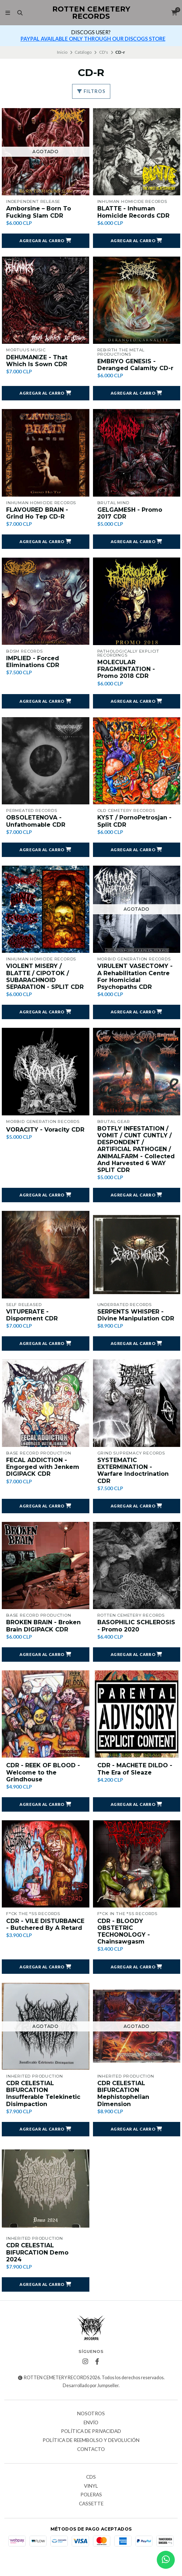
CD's (103, 52)
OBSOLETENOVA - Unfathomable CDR (35, 821)
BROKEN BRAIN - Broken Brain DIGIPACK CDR (43, 1626)
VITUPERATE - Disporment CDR (32, 1315)
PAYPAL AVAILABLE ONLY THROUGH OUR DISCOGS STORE (93, 39)
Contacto (91, 2449)
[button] (45, 241)
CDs (91, 2477)
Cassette (91, 2503)
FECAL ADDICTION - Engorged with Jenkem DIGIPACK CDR (42, 1467)
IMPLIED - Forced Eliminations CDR (32, 662)
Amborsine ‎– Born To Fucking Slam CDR (38, 212)
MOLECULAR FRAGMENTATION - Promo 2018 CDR (126, 669)
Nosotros (91, 2413)
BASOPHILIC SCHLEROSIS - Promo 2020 (136, 1626)
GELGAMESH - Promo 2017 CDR (129, 513)
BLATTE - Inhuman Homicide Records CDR (133, 212)
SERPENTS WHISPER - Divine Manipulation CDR (135, 1315)
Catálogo (83, 52)
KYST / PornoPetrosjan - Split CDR (134, 821)
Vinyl (91, 2486)
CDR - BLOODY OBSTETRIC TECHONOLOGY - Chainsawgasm (123, 1931)
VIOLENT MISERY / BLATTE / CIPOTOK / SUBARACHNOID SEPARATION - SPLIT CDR (45, 976)
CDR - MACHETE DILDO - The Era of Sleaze (134, 1769)
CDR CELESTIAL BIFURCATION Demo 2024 (37, 2252)
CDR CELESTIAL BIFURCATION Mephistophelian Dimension (123, 2094)
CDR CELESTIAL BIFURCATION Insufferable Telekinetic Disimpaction (43, 2094)
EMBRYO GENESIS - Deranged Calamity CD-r (135, 365)
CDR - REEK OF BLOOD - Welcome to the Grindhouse (43, 1772)
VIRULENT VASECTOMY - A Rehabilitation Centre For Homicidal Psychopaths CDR (135, 976)
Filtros (91, 91)
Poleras (91, 2494)
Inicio (62, 52)
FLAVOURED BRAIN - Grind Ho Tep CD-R (37, 513)
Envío (91, 2422)
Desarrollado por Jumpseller (91, 2385)
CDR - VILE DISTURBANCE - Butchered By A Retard (45, 1924)
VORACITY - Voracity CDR (45, 1129)
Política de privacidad (91, 2431)
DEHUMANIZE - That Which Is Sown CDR (36, 361)
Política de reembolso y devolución (91, 2440)
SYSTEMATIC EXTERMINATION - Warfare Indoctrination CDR (133, 1470)
